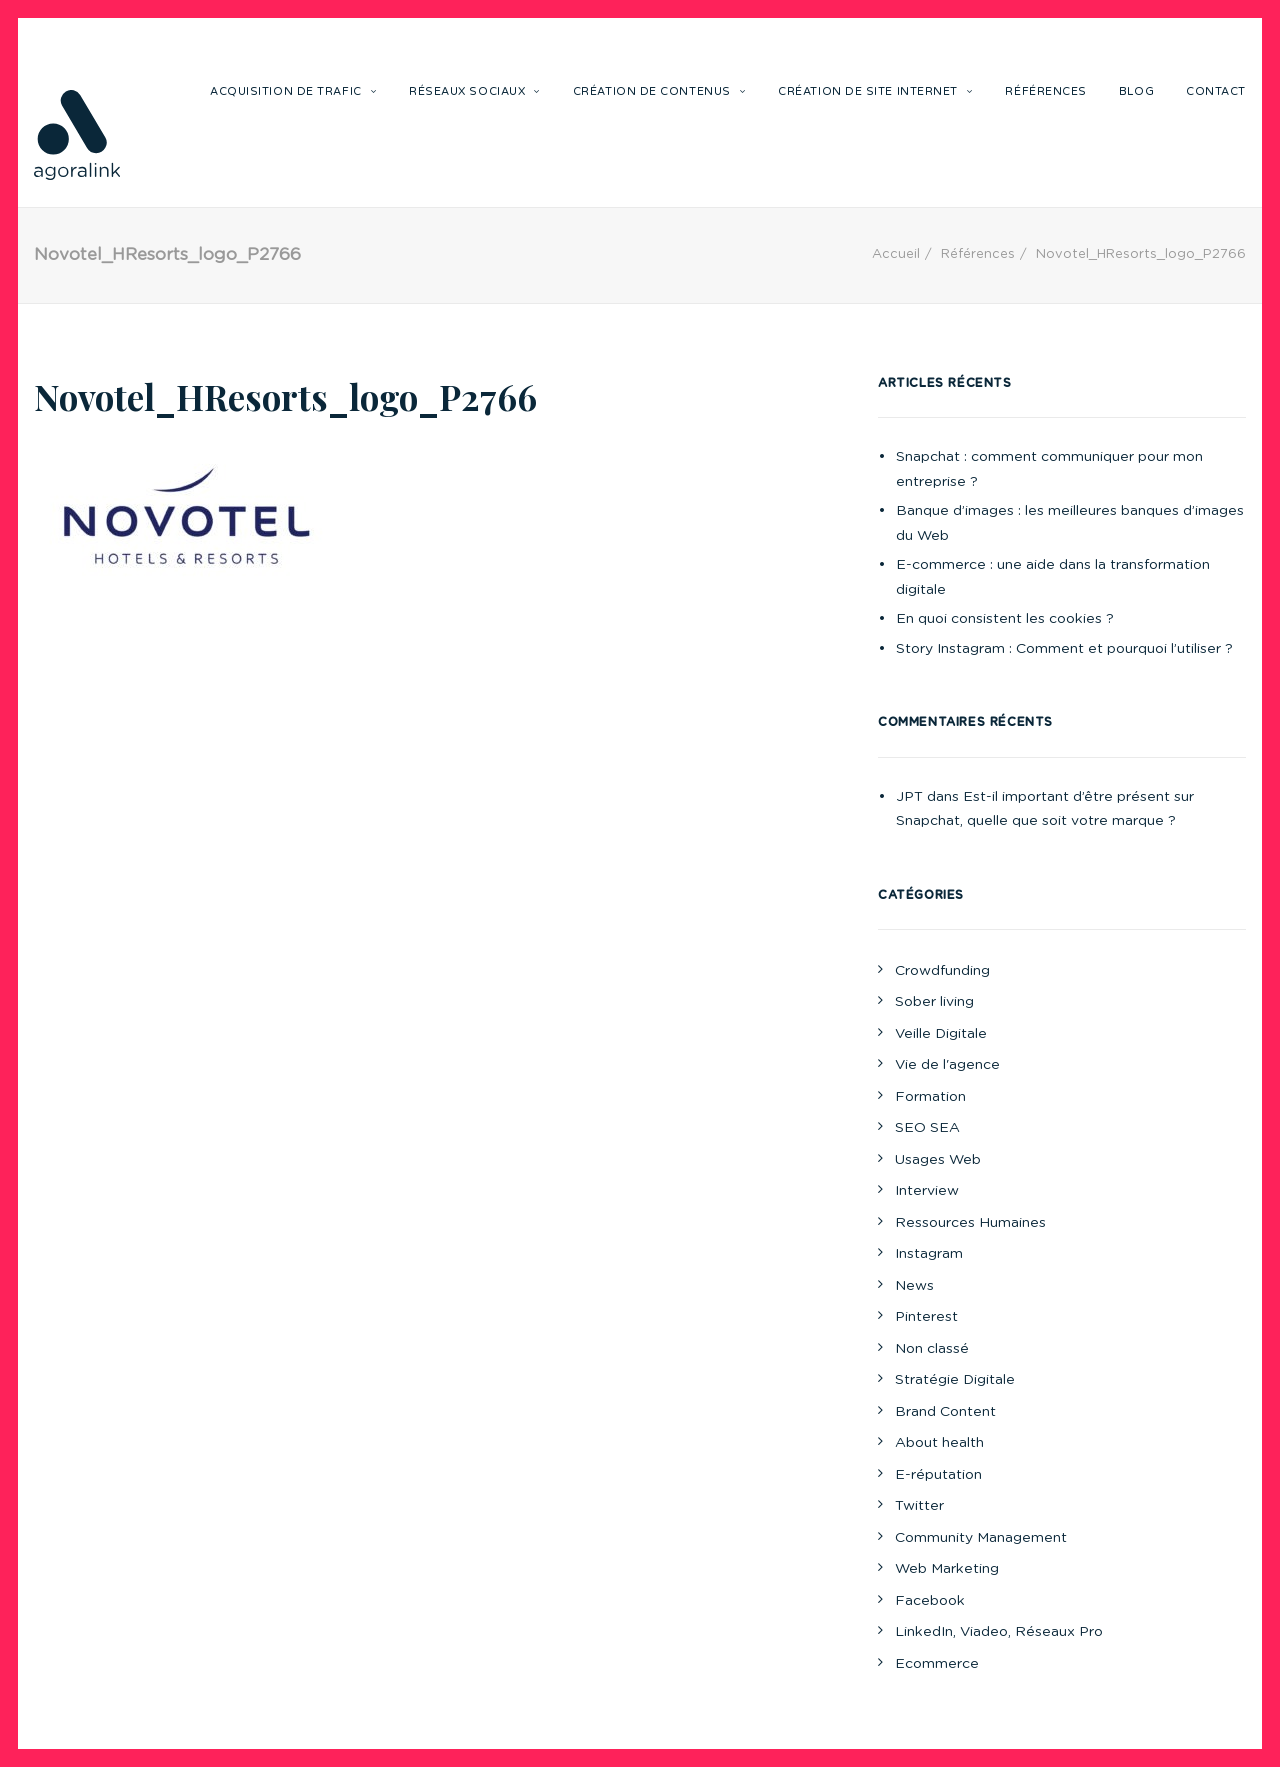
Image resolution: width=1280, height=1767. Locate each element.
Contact (1216, 91)
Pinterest (926, 1317)
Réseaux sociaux (475, 91)
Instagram (929, 1254)
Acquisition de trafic (293, 91)
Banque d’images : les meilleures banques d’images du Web (1070, 523)
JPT (909, 797)
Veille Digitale (941, 1034)
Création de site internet (875, 91)
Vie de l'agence (947, 1065)
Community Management (981, 1538)
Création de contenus (659, 91)
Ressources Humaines (970, 1223)
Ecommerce (937, 1664)
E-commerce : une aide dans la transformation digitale (1053, 577)
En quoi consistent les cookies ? (1005, 619)
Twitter (919, 1506)
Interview (927, 1191)
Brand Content (945, 1412)
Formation (930, 1097)
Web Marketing (947, 1569)
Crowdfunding (942, 971)
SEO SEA (927, 1128)
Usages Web (938, 1160)
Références (1046, 91)
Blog (1136, 91)
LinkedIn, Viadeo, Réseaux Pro (999, 1632)
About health (939, 1443)
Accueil (896, 254)
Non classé (932, 1349)
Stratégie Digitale (955, 1380)
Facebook (930, 1601)
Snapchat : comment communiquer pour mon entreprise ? (1049, 469)
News (914, 1286)
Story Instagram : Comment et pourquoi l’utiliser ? (1064, 649)
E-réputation (938, 1475)
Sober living (934, 1002)
